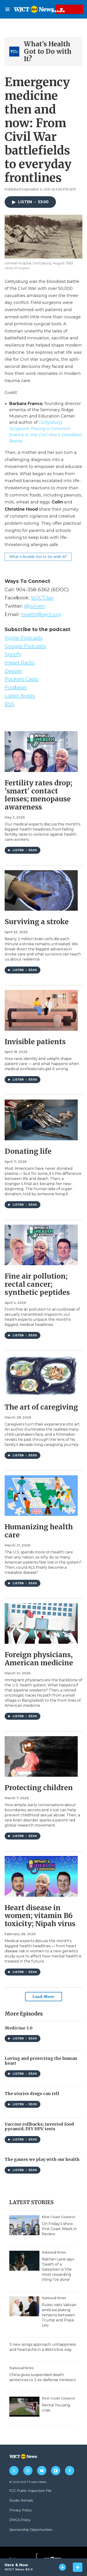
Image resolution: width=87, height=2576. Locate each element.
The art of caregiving (41, 1407)
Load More (43, 1996)
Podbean (16, 687)
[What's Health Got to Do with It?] (14, 52)
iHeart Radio (20, 662)
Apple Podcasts (23, 638)
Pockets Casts (21, 679)
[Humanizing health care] (41, 1495)
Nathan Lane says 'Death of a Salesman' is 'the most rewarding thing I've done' (58, 2269)
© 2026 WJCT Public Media (27, 2482)
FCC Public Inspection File (30, 2491)
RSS (9, 704)
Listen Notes (20, 696)
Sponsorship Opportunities (30, 2530)
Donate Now (50, 9)
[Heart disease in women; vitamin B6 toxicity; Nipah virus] (41, 1876)
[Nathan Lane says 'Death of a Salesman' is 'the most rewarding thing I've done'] (24, 2261)
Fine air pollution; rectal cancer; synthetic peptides (37, 1284)
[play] (62, 2567)
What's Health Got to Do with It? (47, 51)
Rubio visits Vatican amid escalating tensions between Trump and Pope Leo (59, 2315)
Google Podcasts (25, 646)
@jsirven (34, 606)
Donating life (28, 1151)
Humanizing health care (39, 1530)
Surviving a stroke (37, 921)
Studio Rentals (21, 2501)
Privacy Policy (20, 2510)
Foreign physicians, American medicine (39, 1658)
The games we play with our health (42, 2159)
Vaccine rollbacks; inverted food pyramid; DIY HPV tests (39, 2126)
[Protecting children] (41, 1756)
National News (54, 2252)
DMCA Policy (20, 2520)
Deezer (13, 671)
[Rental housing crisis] (24, 2407)
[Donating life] (41, 1120)
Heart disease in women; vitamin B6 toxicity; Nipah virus (40, 1915)
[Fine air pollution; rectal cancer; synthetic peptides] (41, 1245)
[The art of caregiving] (41, 1375)
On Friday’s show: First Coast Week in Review (59, 2229)
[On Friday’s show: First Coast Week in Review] (24, 2225)
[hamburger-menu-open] (7, 9)
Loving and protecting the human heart (41, 2061)
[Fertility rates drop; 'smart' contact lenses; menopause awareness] (41, 751)
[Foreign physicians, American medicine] (41, 1623)
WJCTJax (42, 598)
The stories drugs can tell (32, 2093)
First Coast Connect (58, 2217)
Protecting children (39, 1787)
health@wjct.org (41, 614)
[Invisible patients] (41, 1010)
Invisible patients (35, 1041)
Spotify (13, 654)
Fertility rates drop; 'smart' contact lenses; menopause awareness (38, 794)
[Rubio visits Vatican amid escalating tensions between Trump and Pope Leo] (24, 2306)
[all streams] (77, 2567)
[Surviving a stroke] (41, 890)
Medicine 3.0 (18, 2028)
